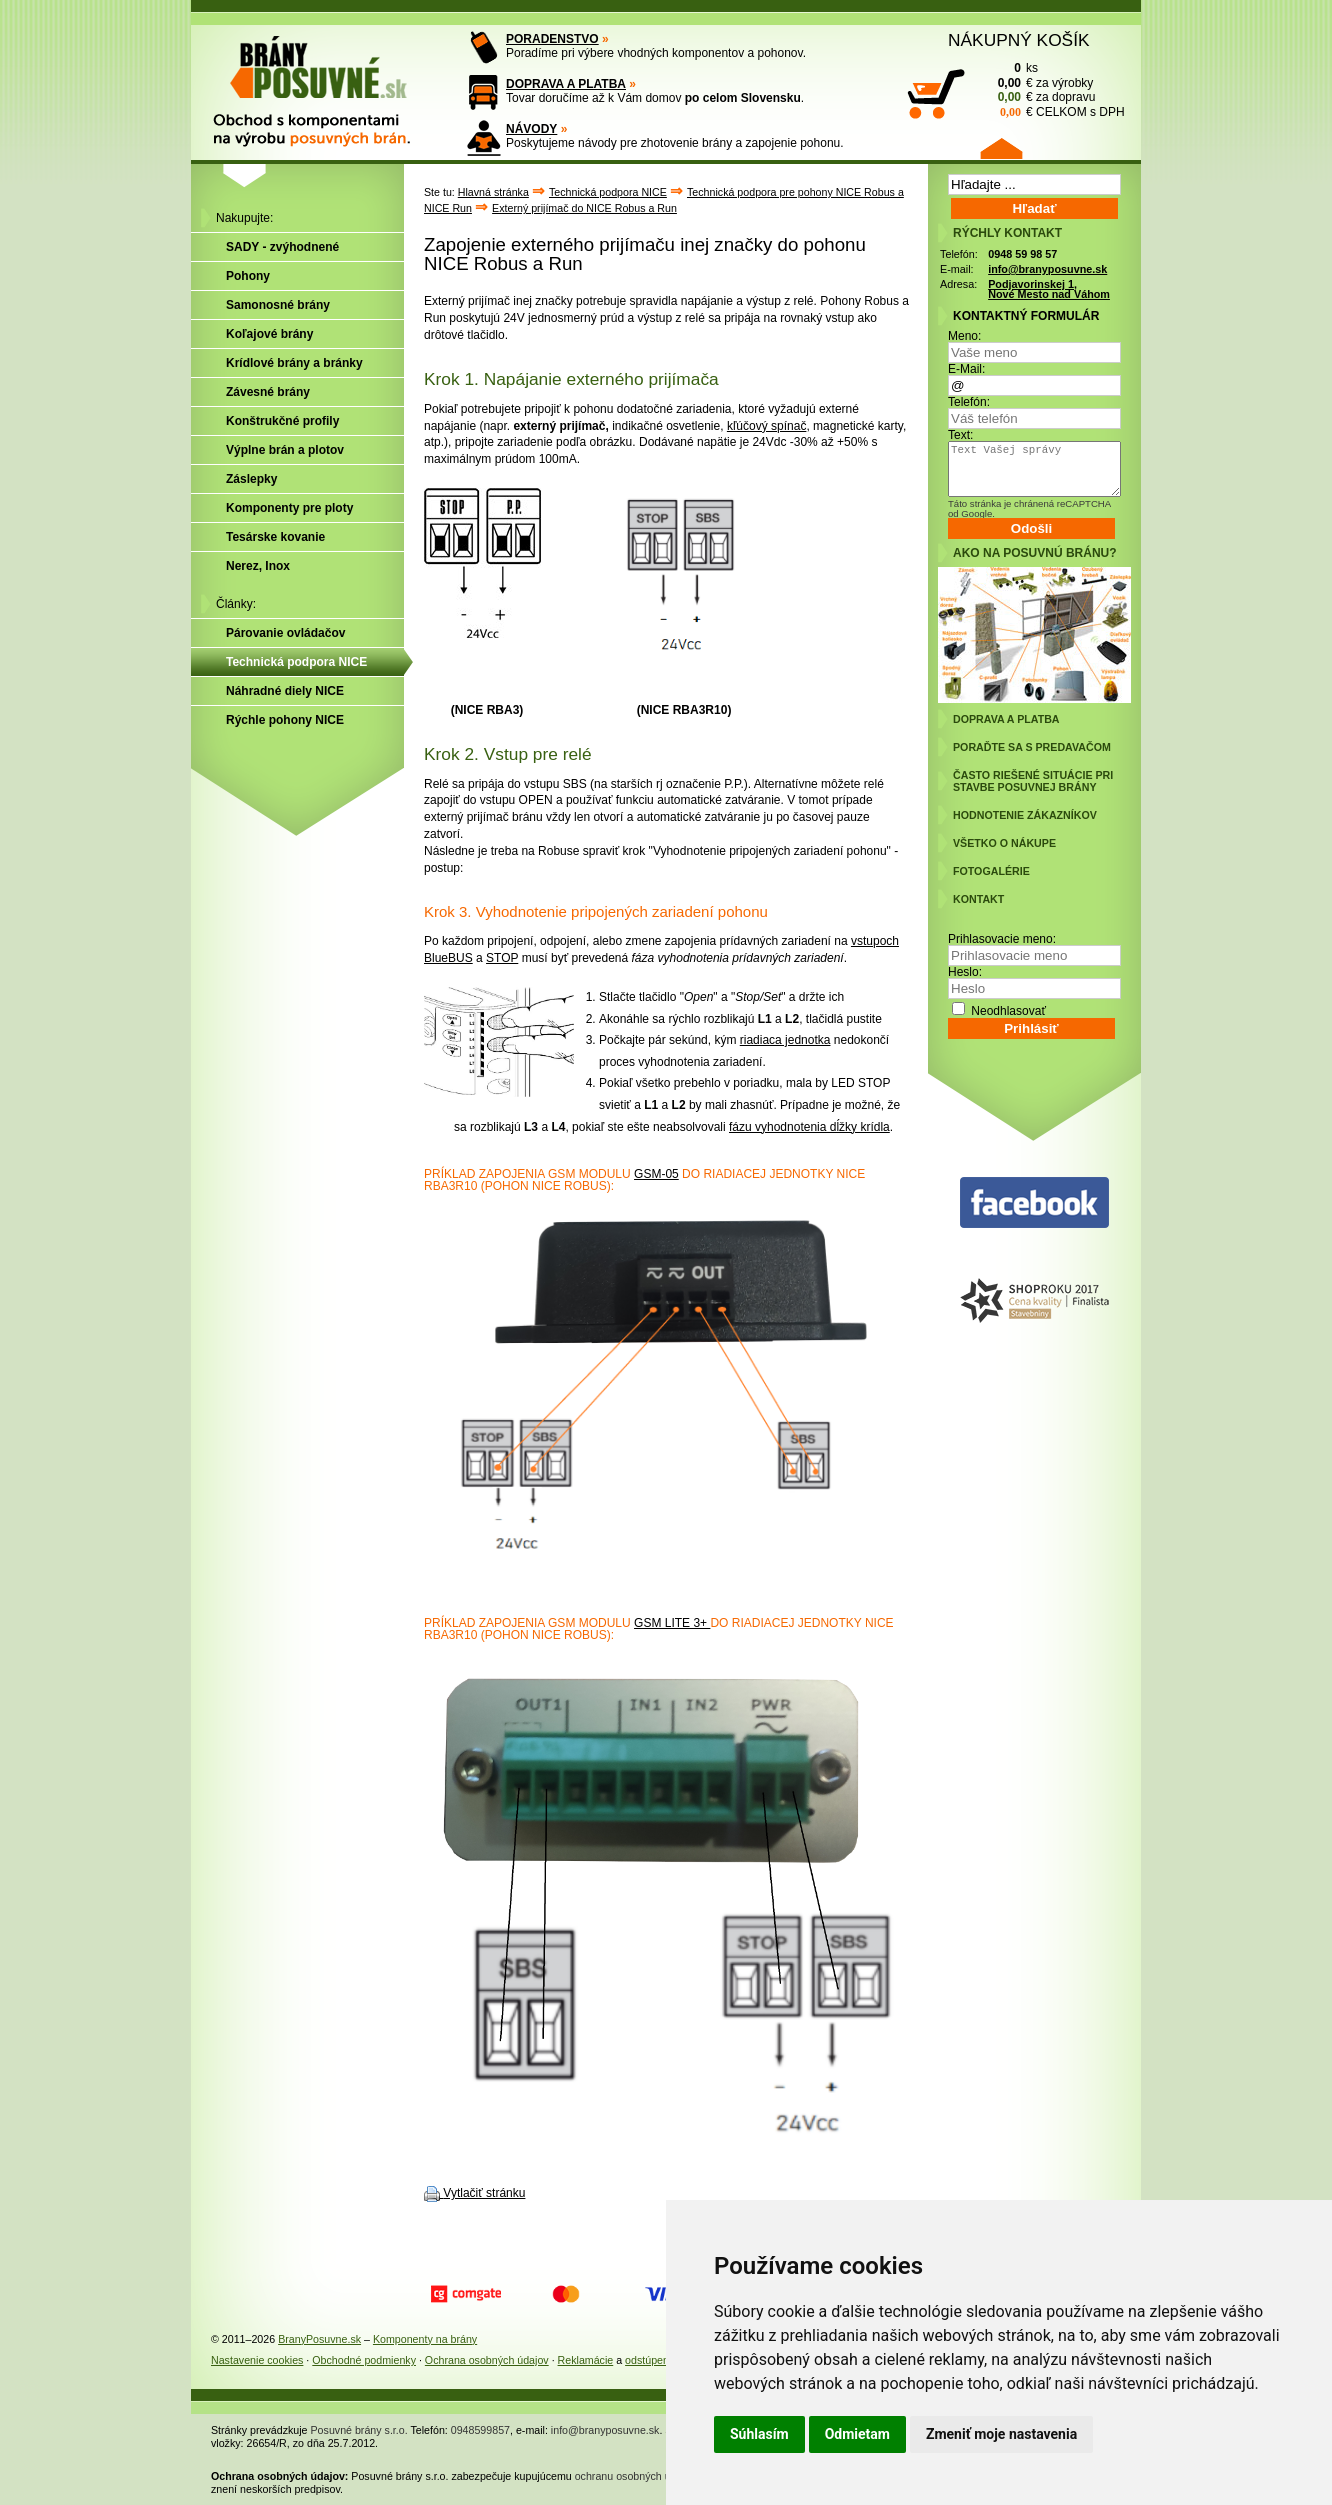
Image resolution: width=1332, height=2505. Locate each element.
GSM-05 (656, 1174)
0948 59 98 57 (1022, 254)
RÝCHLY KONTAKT (1007, 233)
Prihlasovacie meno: (1002, 939)
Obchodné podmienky (364, 2360)
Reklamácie (586, 2360)
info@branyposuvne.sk (1047, 269)
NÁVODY (531, 129)
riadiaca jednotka (785, 1040)
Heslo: (965, 972)
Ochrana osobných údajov (487, 2360)
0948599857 (480, 2430)
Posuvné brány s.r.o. (359, 2430)
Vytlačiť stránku (484, 2193)
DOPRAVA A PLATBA (566, 84)
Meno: (964, 336)
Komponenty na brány (425, 2339)
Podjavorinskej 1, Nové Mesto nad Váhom (1049, 289)
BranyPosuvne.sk (319, 2339)
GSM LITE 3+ (672, 1623)
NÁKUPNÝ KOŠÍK (1019, 40)
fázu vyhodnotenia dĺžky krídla (809, 1127)
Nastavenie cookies (257, 2360)
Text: (960, 435)
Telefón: (969, 402)
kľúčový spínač (767, 426)
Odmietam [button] (857, 2434)
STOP (502, 958)
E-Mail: (966, 369)
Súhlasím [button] (759, 2434)
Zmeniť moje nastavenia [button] (1001, 2434)
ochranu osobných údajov (635, 2476)
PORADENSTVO (552, 39)
